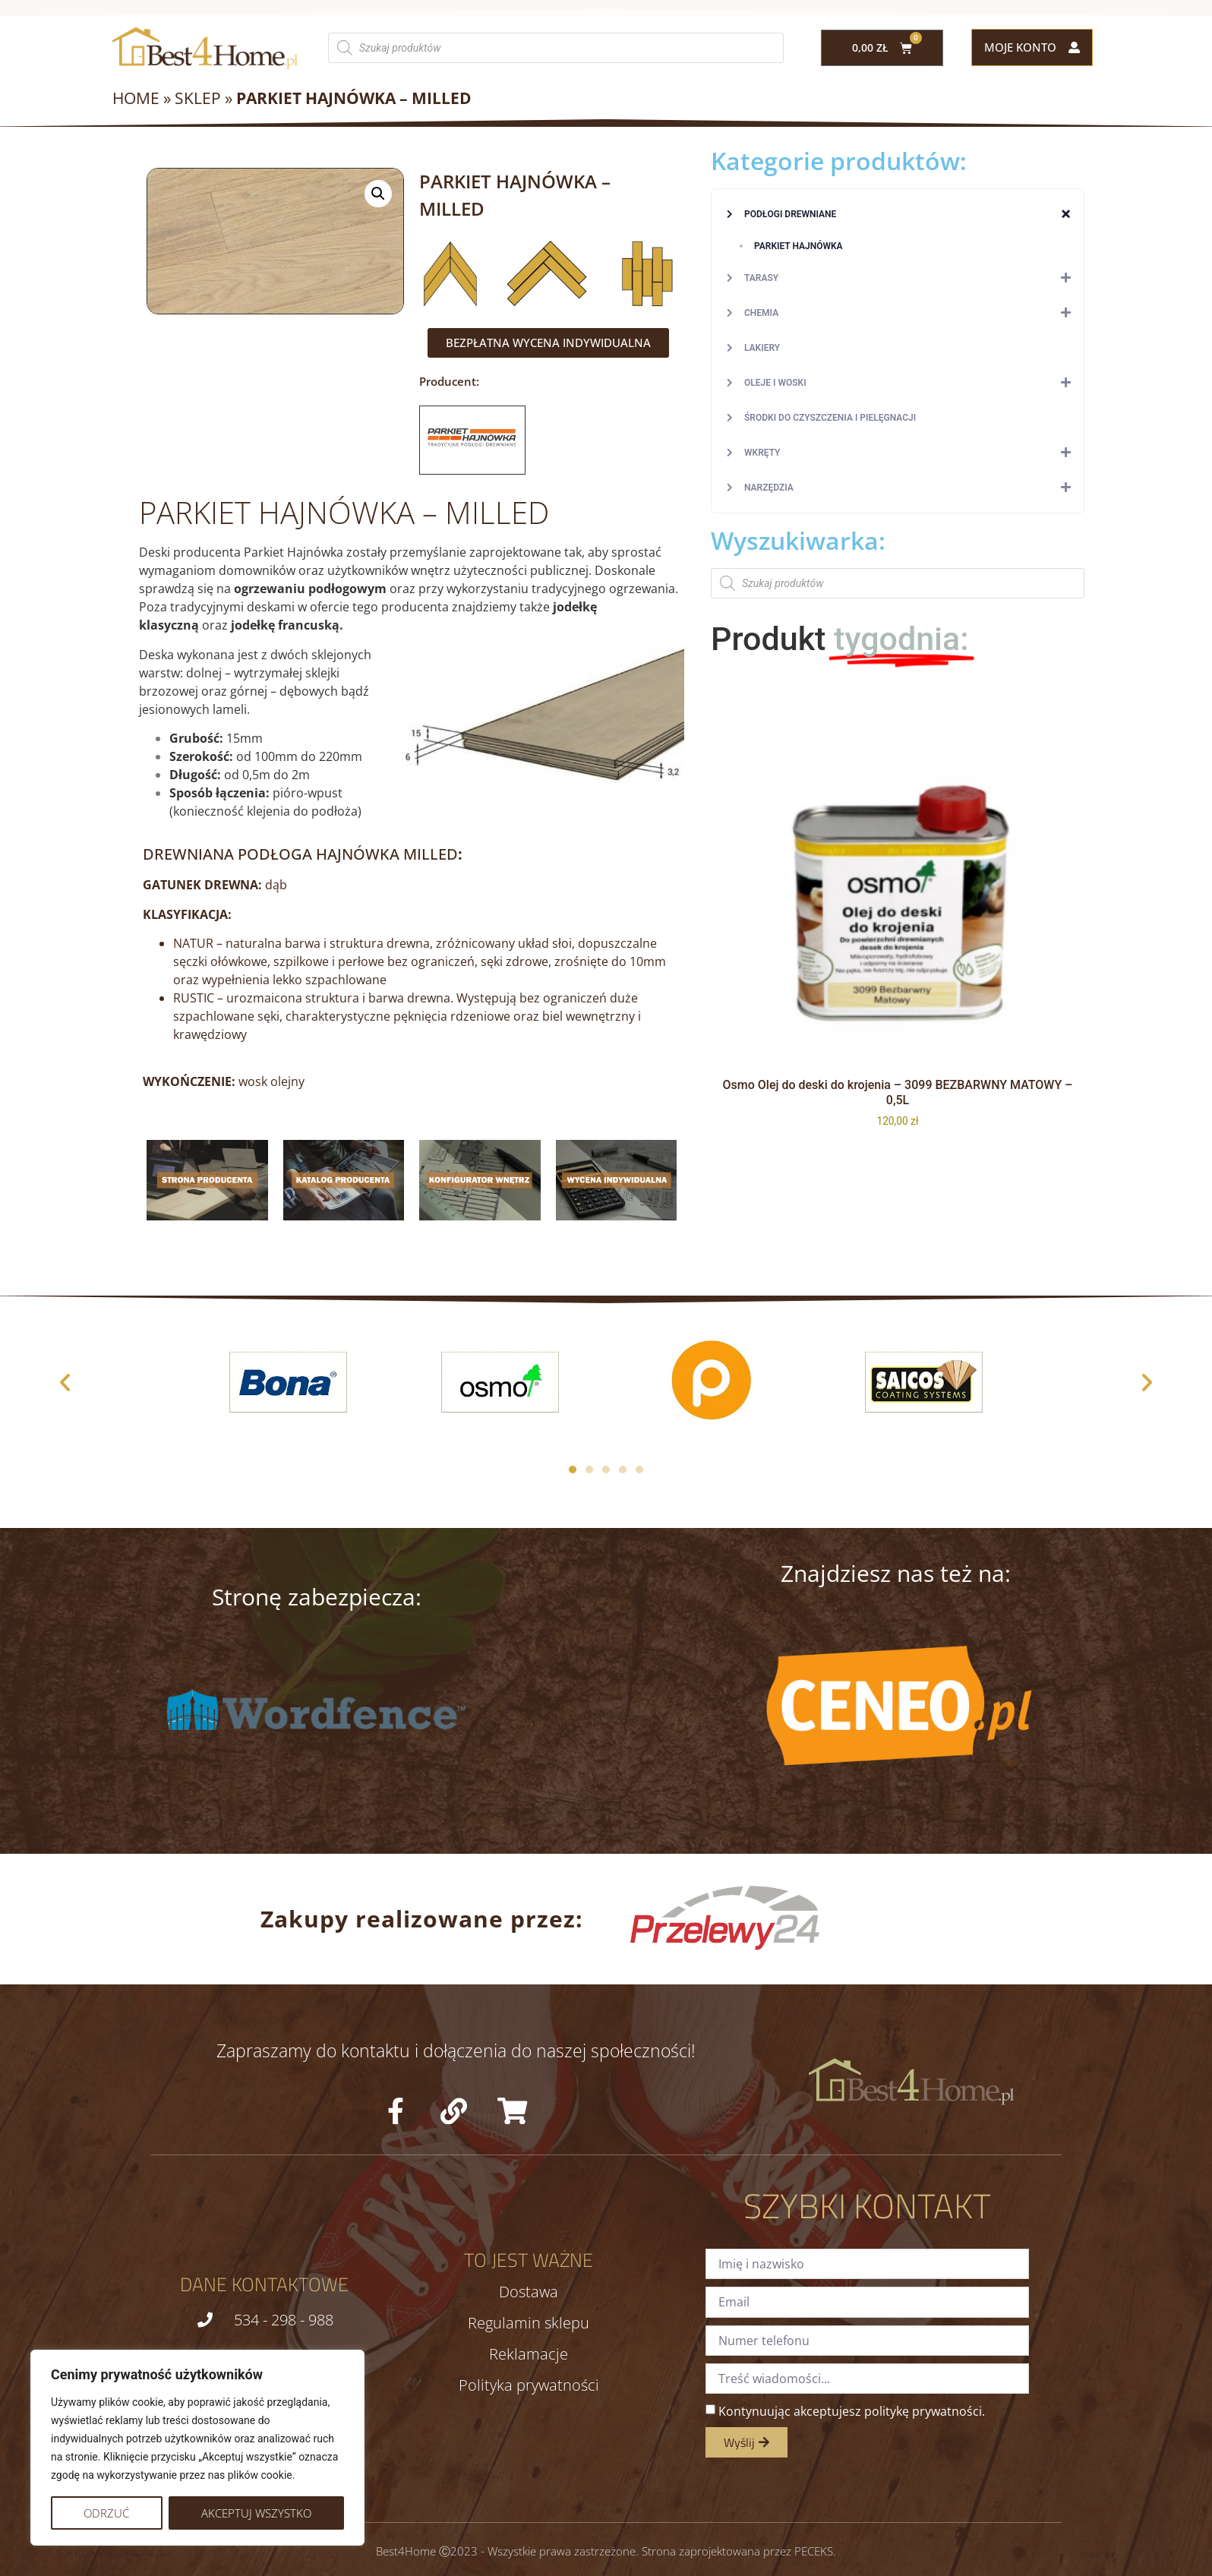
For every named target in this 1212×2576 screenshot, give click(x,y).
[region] (197, 2448)
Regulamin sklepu (528, 2323)
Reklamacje (528, 2354)
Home (135, 98)
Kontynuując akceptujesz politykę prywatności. (851, 2411)
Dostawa (528, 2292)
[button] (378, 193)
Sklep (198, 98)
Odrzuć (106, 2513)
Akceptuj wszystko (256, 2513)
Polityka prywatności (529, 2385)
